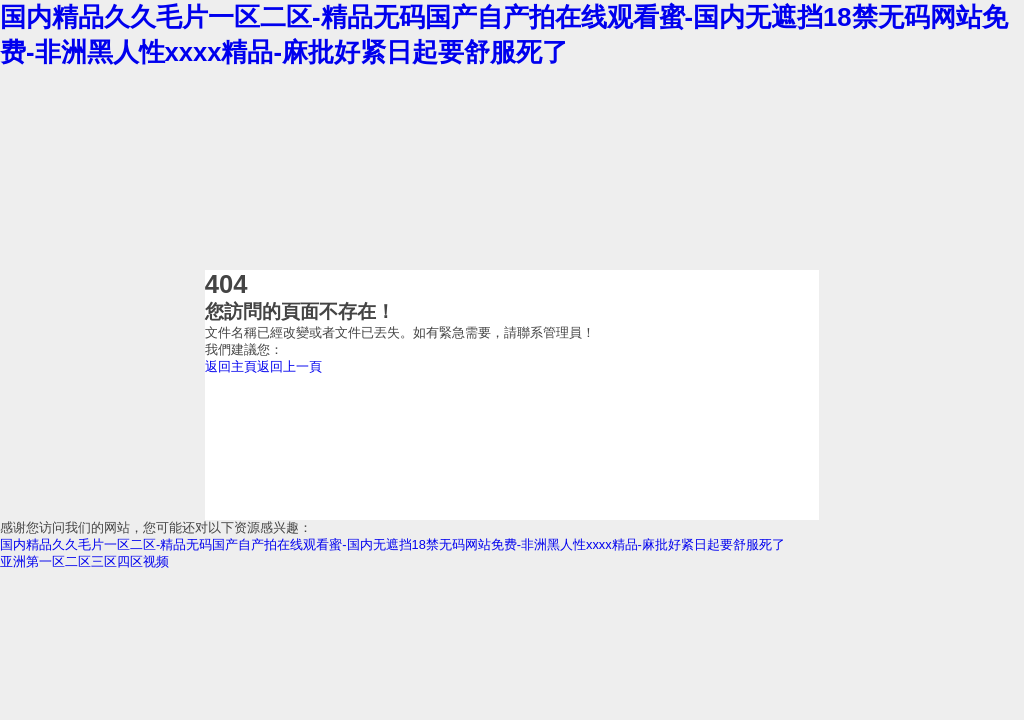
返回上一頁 (289, 366)
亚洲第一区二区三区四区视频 (84, 561)
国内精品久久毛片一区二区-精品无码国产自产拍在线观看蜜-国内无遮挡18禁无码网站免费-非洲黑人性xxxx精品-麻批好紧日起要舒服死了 (392, 544)
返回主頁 (231, 366)
